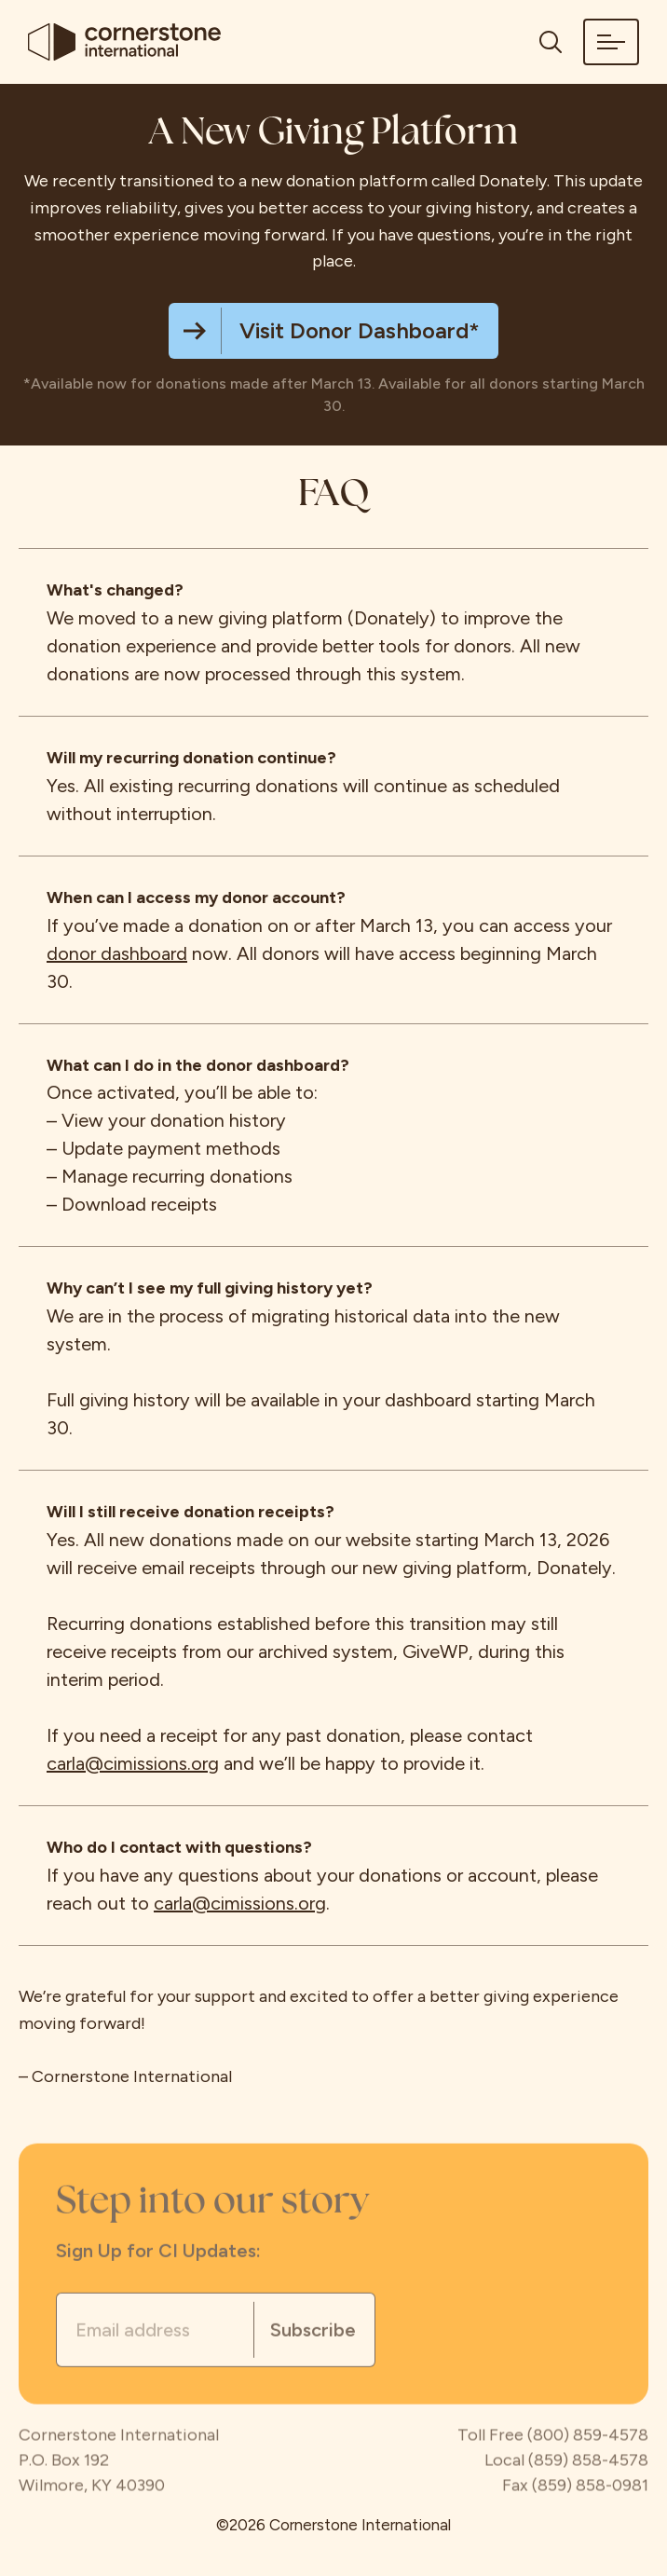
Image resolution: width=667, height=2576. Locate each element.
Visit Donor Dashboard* (359, 330)
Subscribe (313, 2331)
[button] (611, 42)
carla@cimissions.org (133, 1763)
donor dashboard (117, 953)
